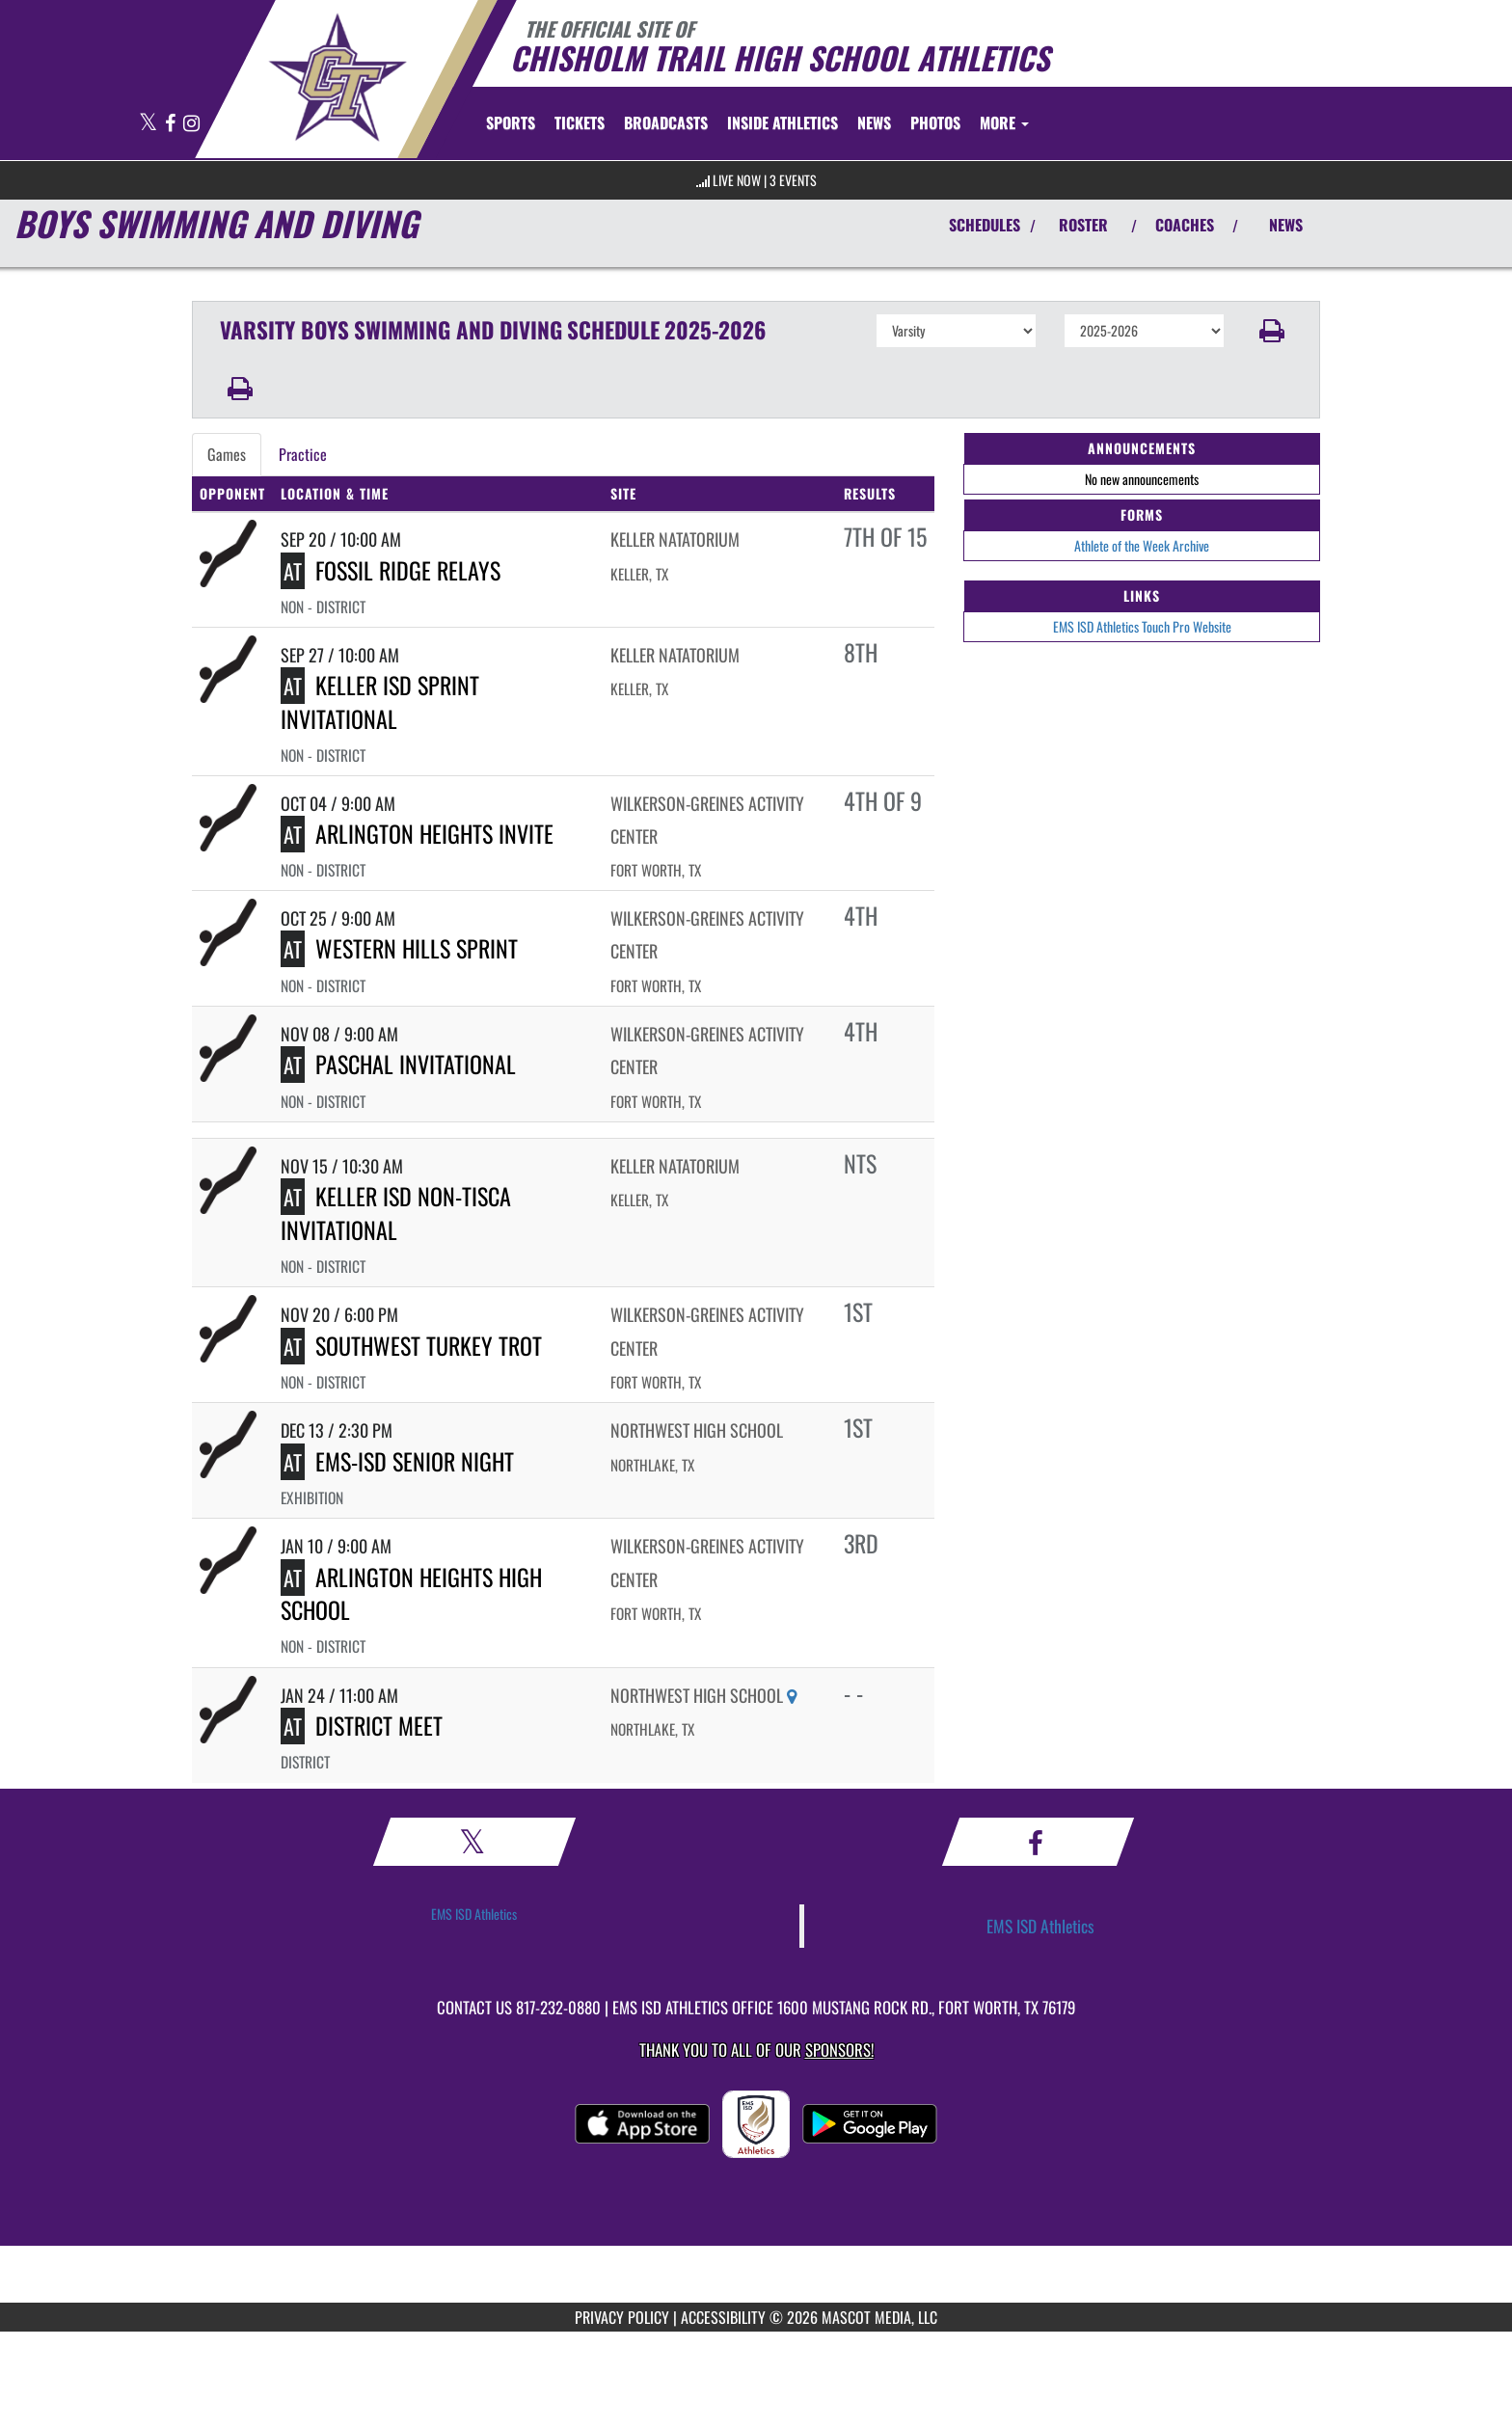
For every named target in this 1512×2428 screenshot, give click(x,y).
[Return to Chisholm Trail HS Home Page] (337, 77)
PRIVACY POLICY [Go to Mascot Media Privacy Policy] (622, 2317)
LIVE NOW (737, 180)
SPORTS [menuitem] (510, 122)
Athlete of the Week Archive (1141, 545)
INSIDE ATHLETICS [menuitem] (782, 122)
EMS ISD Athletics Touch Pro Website (1142, 626)
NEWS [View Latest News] (1286, 224)
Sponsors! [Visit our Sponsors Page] (839, 2049)
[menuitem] (579, 122)
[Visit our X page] (149, 124)
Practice (303, 454)
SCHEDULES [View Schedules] (984, 224)
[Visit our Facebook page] (171, 124)
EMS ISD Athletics (474, 1913)
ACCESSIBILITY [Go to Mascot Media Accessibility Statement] (723, 2317)
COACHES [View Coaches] (1184, 224)
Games (226, 454)
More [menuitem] (1004, 122)
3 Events (793, 180)
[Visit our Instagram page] (191, 124)
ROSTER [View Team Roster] (1083, 224)
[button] (1272, 330)
